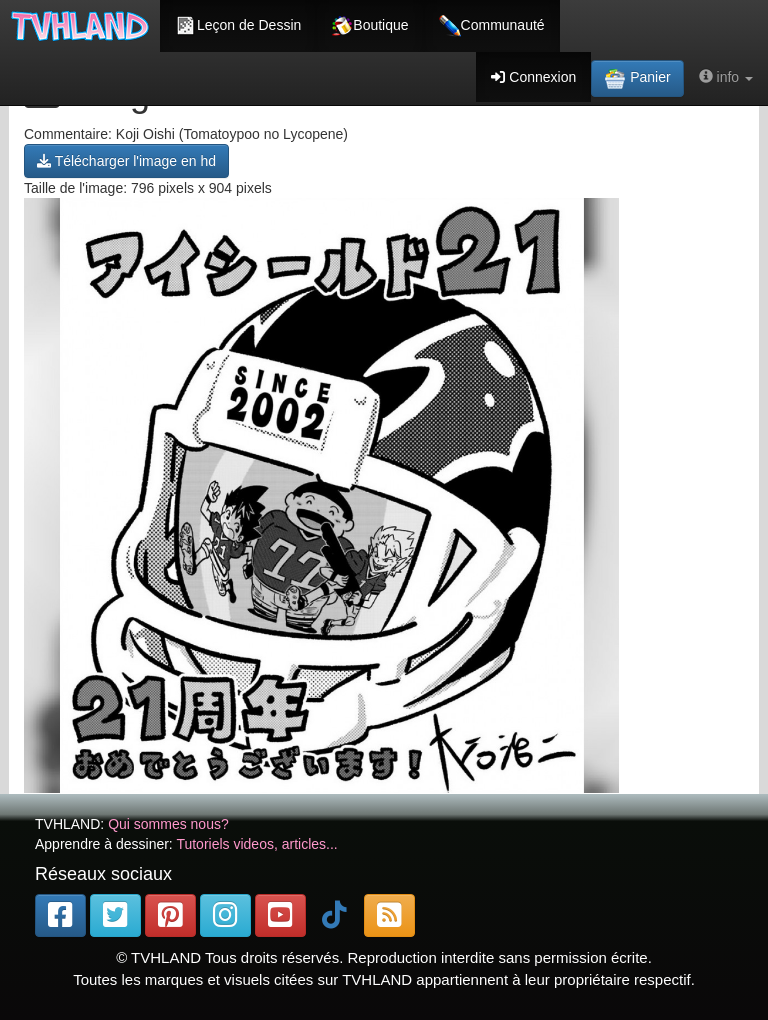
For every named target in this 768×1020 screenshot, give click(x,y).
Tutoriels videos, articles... (256, 844)
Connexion (533, 77)
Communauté (492, 26)
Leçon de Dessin (238, 26)
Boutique (369, 26)
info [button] (726, 77)
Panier (637, 79)
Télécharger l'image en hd (126, 161)
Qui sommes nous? (168, 824)
